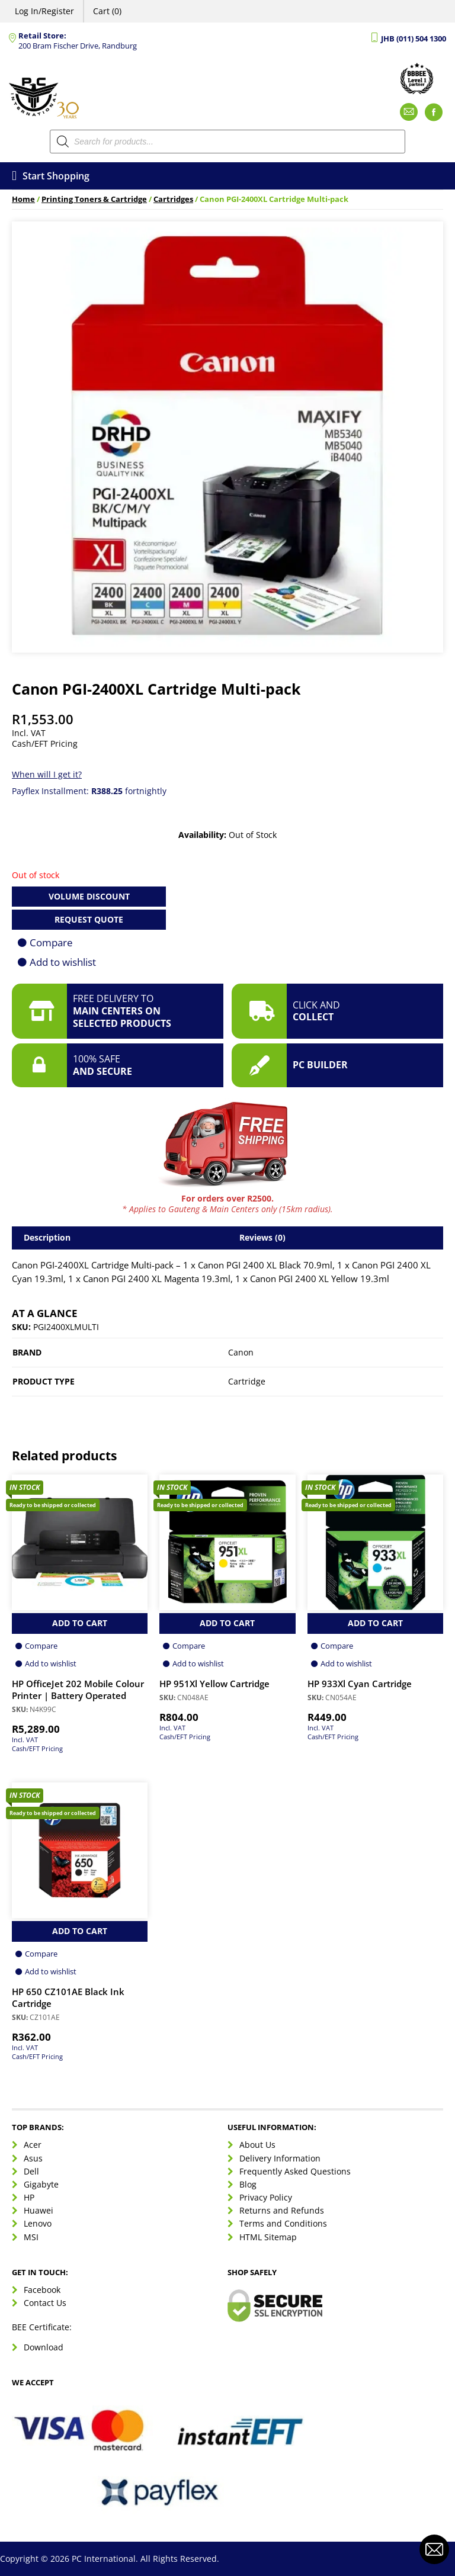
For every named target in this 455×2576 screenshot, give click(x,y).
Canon (241, 1352)
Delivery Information (280, 2158)
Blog (248, 2184)
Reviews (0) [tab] (262, 1237)
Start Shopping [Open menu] (50, 175)
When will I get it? (47, 774)
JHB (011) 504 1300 (413, 39)
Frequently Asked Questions (295, 2171)
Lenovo (38, 2223)
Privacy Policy (265, 2197)
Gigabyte (41, 2184)
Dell (31, 2171)
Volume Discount (89, 896)
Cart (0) (107, 11)
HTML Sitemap (268, 2237)
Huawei (38, 2210)
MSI (31, 2237)
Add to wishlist (63, 962)
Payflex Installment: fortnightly (89, 790)
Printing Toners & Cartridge (94, 199)
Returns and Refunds (281, 2210)
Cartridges (173, 199)
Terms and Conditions (283, 2223)
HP (29, 2197)
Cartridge (246, 1381)
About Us (257, 2144)
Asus (33, 2158)
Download (43, 2347)
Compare (51, 942)
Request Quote (89, 919)
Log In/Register (44, 11)
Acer (32, 2144)
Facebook (42, 2289)
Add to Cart (79, 1623)
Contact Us (45, 2302)
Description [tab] (47, 1237)
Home (23, 199)
